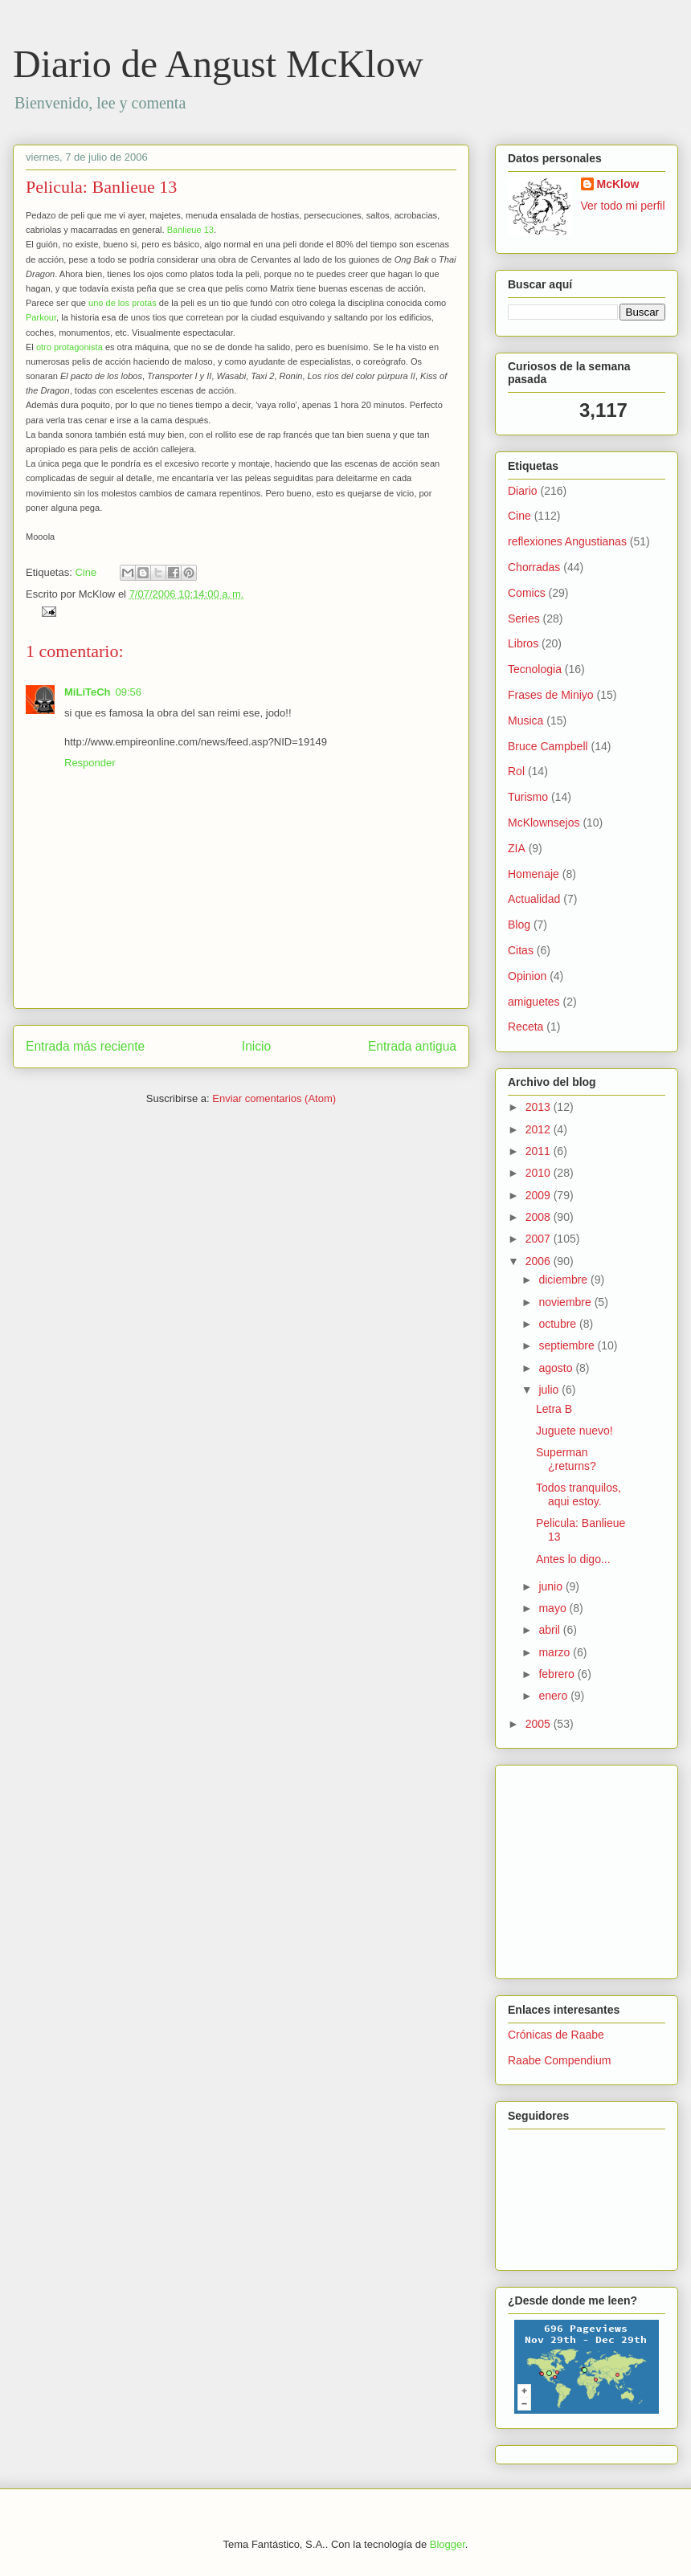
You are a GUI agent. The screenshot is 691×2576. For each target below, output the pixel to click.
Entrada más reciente (85, 1046)
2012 (539, 1129)
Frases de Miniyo (551, 694)
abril (550, 1629)
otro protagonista (69, 347)
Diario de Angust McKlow (218, 64)
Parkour (41, 317)
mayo (553, 1608)
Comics (527, 592)
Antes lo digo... (573, 1559)
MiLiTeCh (87, 692)
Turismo (528, 796)
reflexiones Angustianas (567, 541)
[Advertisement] (556, 1867)
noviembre (566, 1302)
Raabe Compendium (559, 2060)
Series (524, 618)
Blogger (447, 2544)
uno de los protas (122, 303)
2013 (539, 1106)
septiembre (567, 1345)
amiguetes (534, 1001)
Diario (523, 490)
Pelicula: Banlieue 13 (101, 187)
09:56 (129, 692)
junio (551, 1586)
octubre (558, 1323)
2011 (539, 1151)
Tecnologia (535, 669)
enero (554, 1695)
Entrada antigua (412, 1046)
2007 (539, 1238)
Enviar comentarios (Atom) (274, 1098)
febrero (557, 1674)
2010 (539, 1172)
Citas (521, 950)
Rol (516, 771)
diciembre (564, 1279)
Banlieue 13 (190, 230)
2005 (539, 1723)
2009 (539, 1195)
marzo (555, 1652)
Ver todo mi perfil (623, 205)
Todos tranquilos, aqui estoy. (578, 1494)
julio (550, 1389)
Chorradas (534, 567)
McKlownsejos (543, 822)
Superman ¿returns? (566, 1459)
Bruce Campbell (548, 746)
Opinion (527, 976)
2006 (539, 1261)
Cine (85, 572)
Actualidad (534, 898)
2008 (539, 1216)
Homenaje (533, 874)
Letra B (554, 1408)
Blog (519, 924)
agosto (556, 1367)
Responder (90, 763)
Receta (525, 1026)
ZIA (516, 848)
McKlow (618, 184)
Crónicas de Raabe (556, 2034)
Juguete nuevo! (574, 1430)
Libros (523, 643)
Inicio (256, 1046)
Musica (525, 720)
